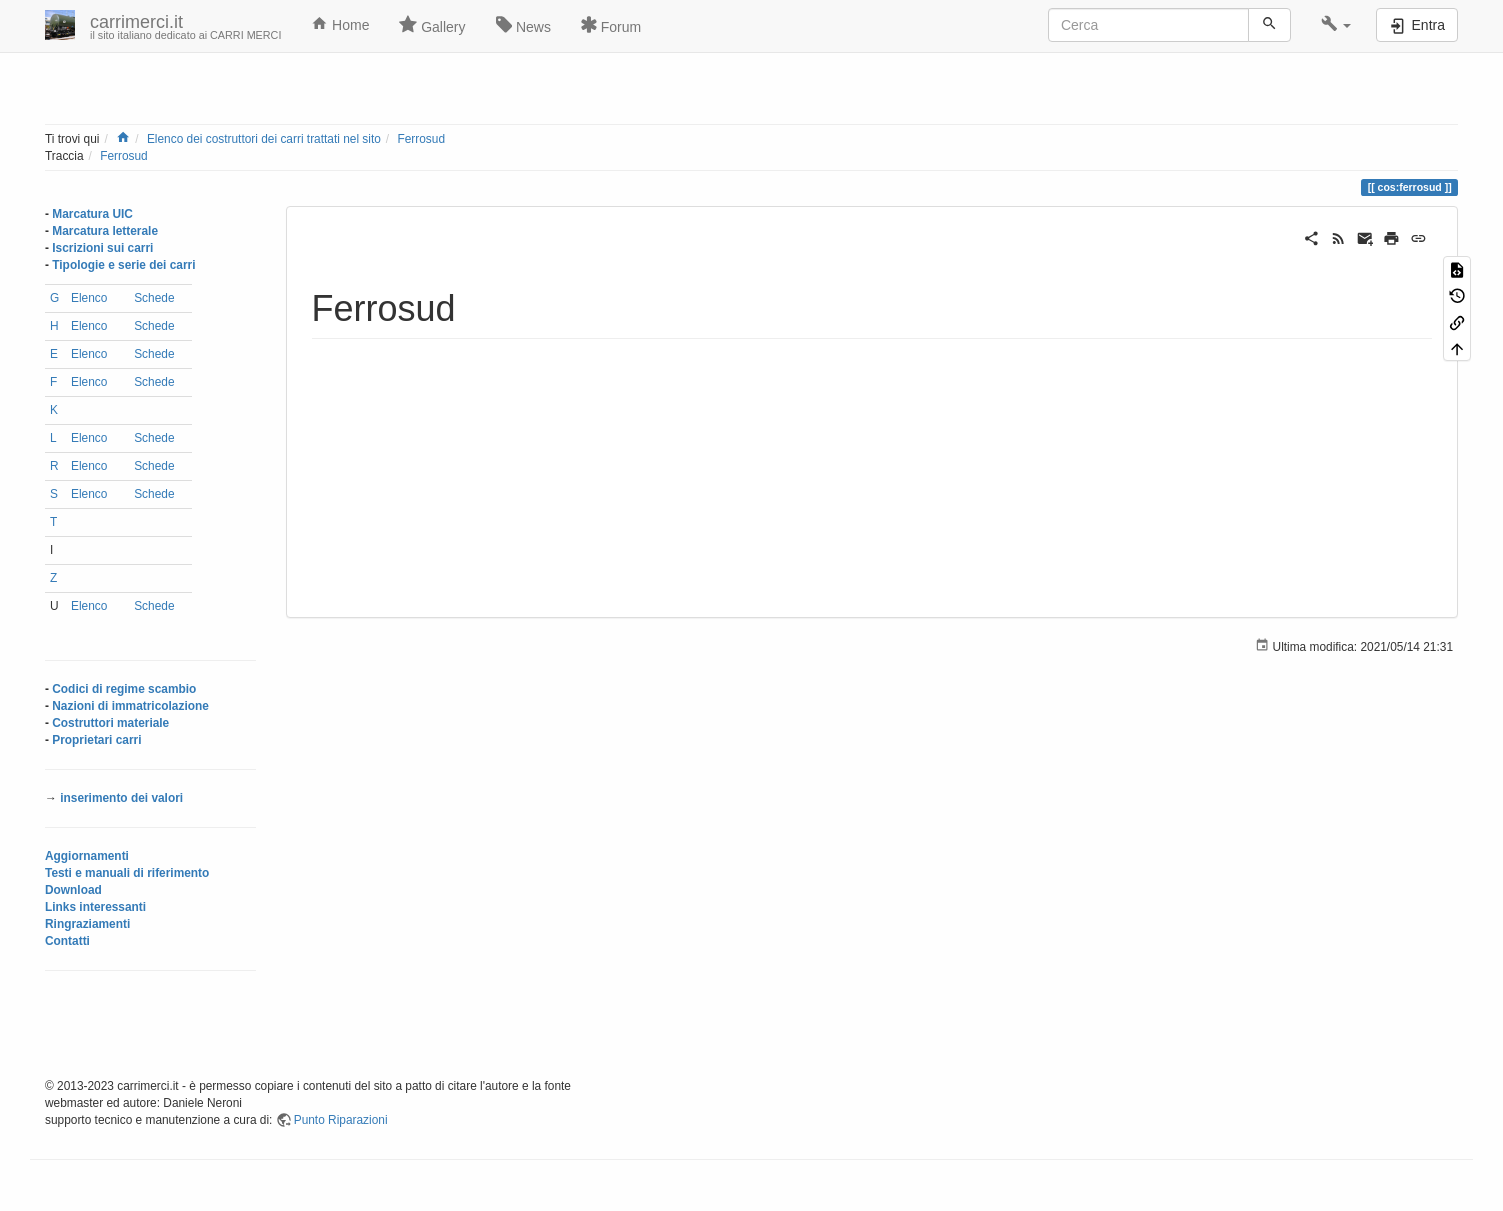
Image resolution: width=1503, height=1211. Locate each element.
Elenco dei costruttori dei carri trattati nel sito (264, 139)
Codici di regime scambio (124, 689)
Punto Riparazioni (341, 1120)
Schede (154, 298)
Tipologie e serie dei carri (123, 265)
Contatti (67, 941)
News (523, 25)
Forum (611, 25)
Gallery (432, 25)
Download (73, 890)
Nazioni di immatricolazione (130, 706)
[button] (1336, 25)
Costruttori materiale (110, 723)
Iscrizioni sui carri (102, 248)
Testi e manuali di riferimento (127, 873)
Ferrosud (421, 139)
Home (340, 24)
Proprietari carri (96, 740)
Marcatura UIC (92, 214)
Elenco (89, 298)
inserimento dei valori (121, 798)
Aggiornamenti (87, 856)
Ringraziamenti (87, 924)
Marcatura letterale (105, 231)
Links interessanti (95, 907)
